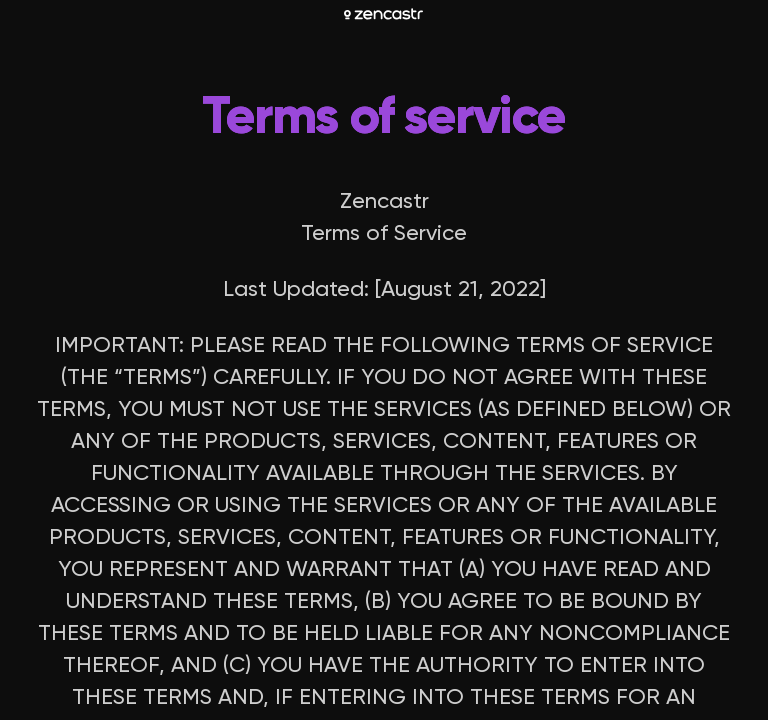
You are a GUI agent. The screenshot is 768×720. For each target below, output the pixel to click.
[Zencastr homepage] (383, 14)
